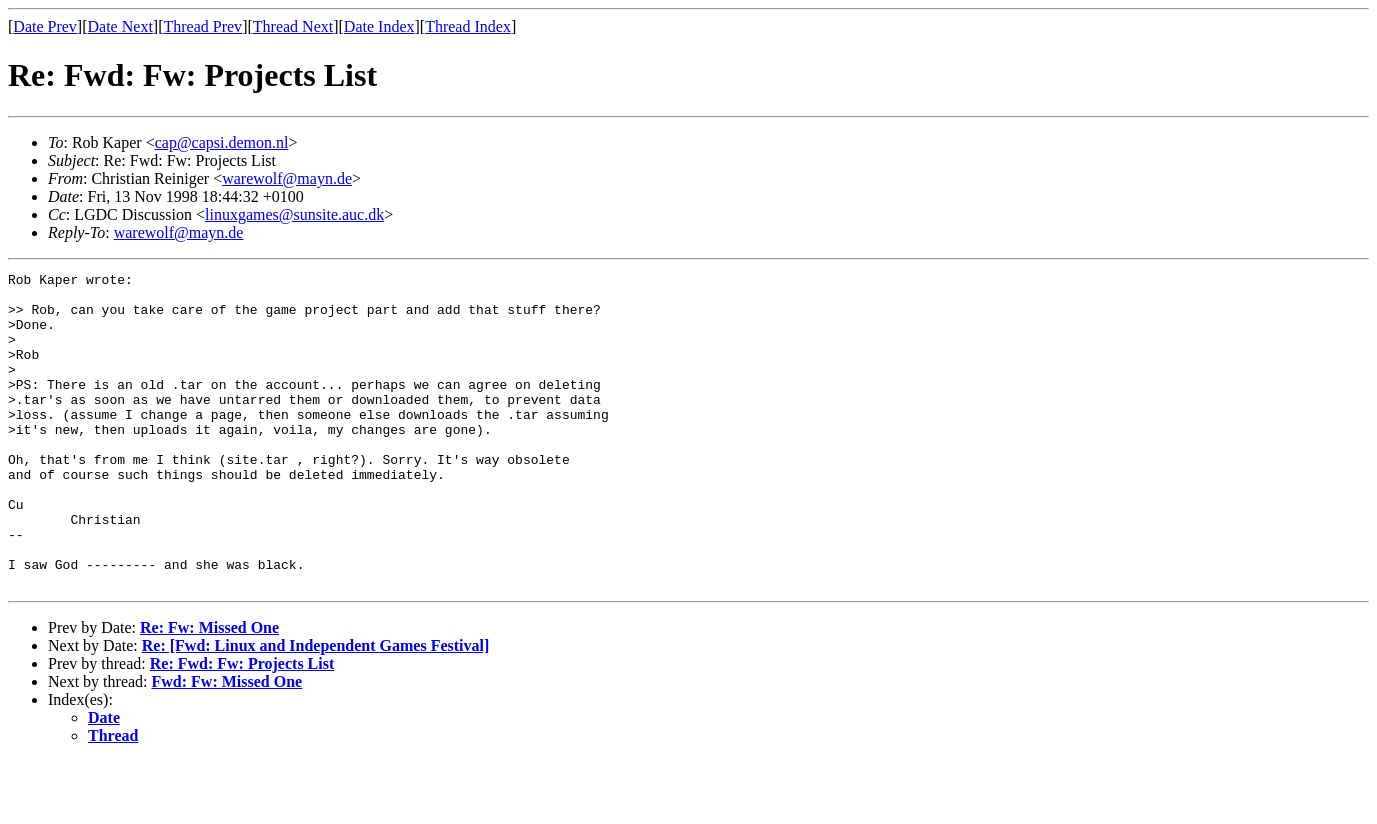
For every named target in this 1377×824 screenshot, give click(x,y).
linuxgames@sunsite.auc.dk (294, 214)
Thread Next (293, 26)
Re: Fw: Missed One (209, 690)
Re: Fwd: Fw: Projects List (242, 726)
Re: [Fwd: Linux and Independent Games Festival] (316, 708)
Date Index (379, 26)
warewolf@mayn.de (287, 178)
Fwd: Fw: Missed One (227, 744)
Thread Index (468, 26)
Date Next (120, 26)
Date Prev (45, 26)
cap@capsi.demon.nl (222, 142)
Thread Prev (202, 26)
